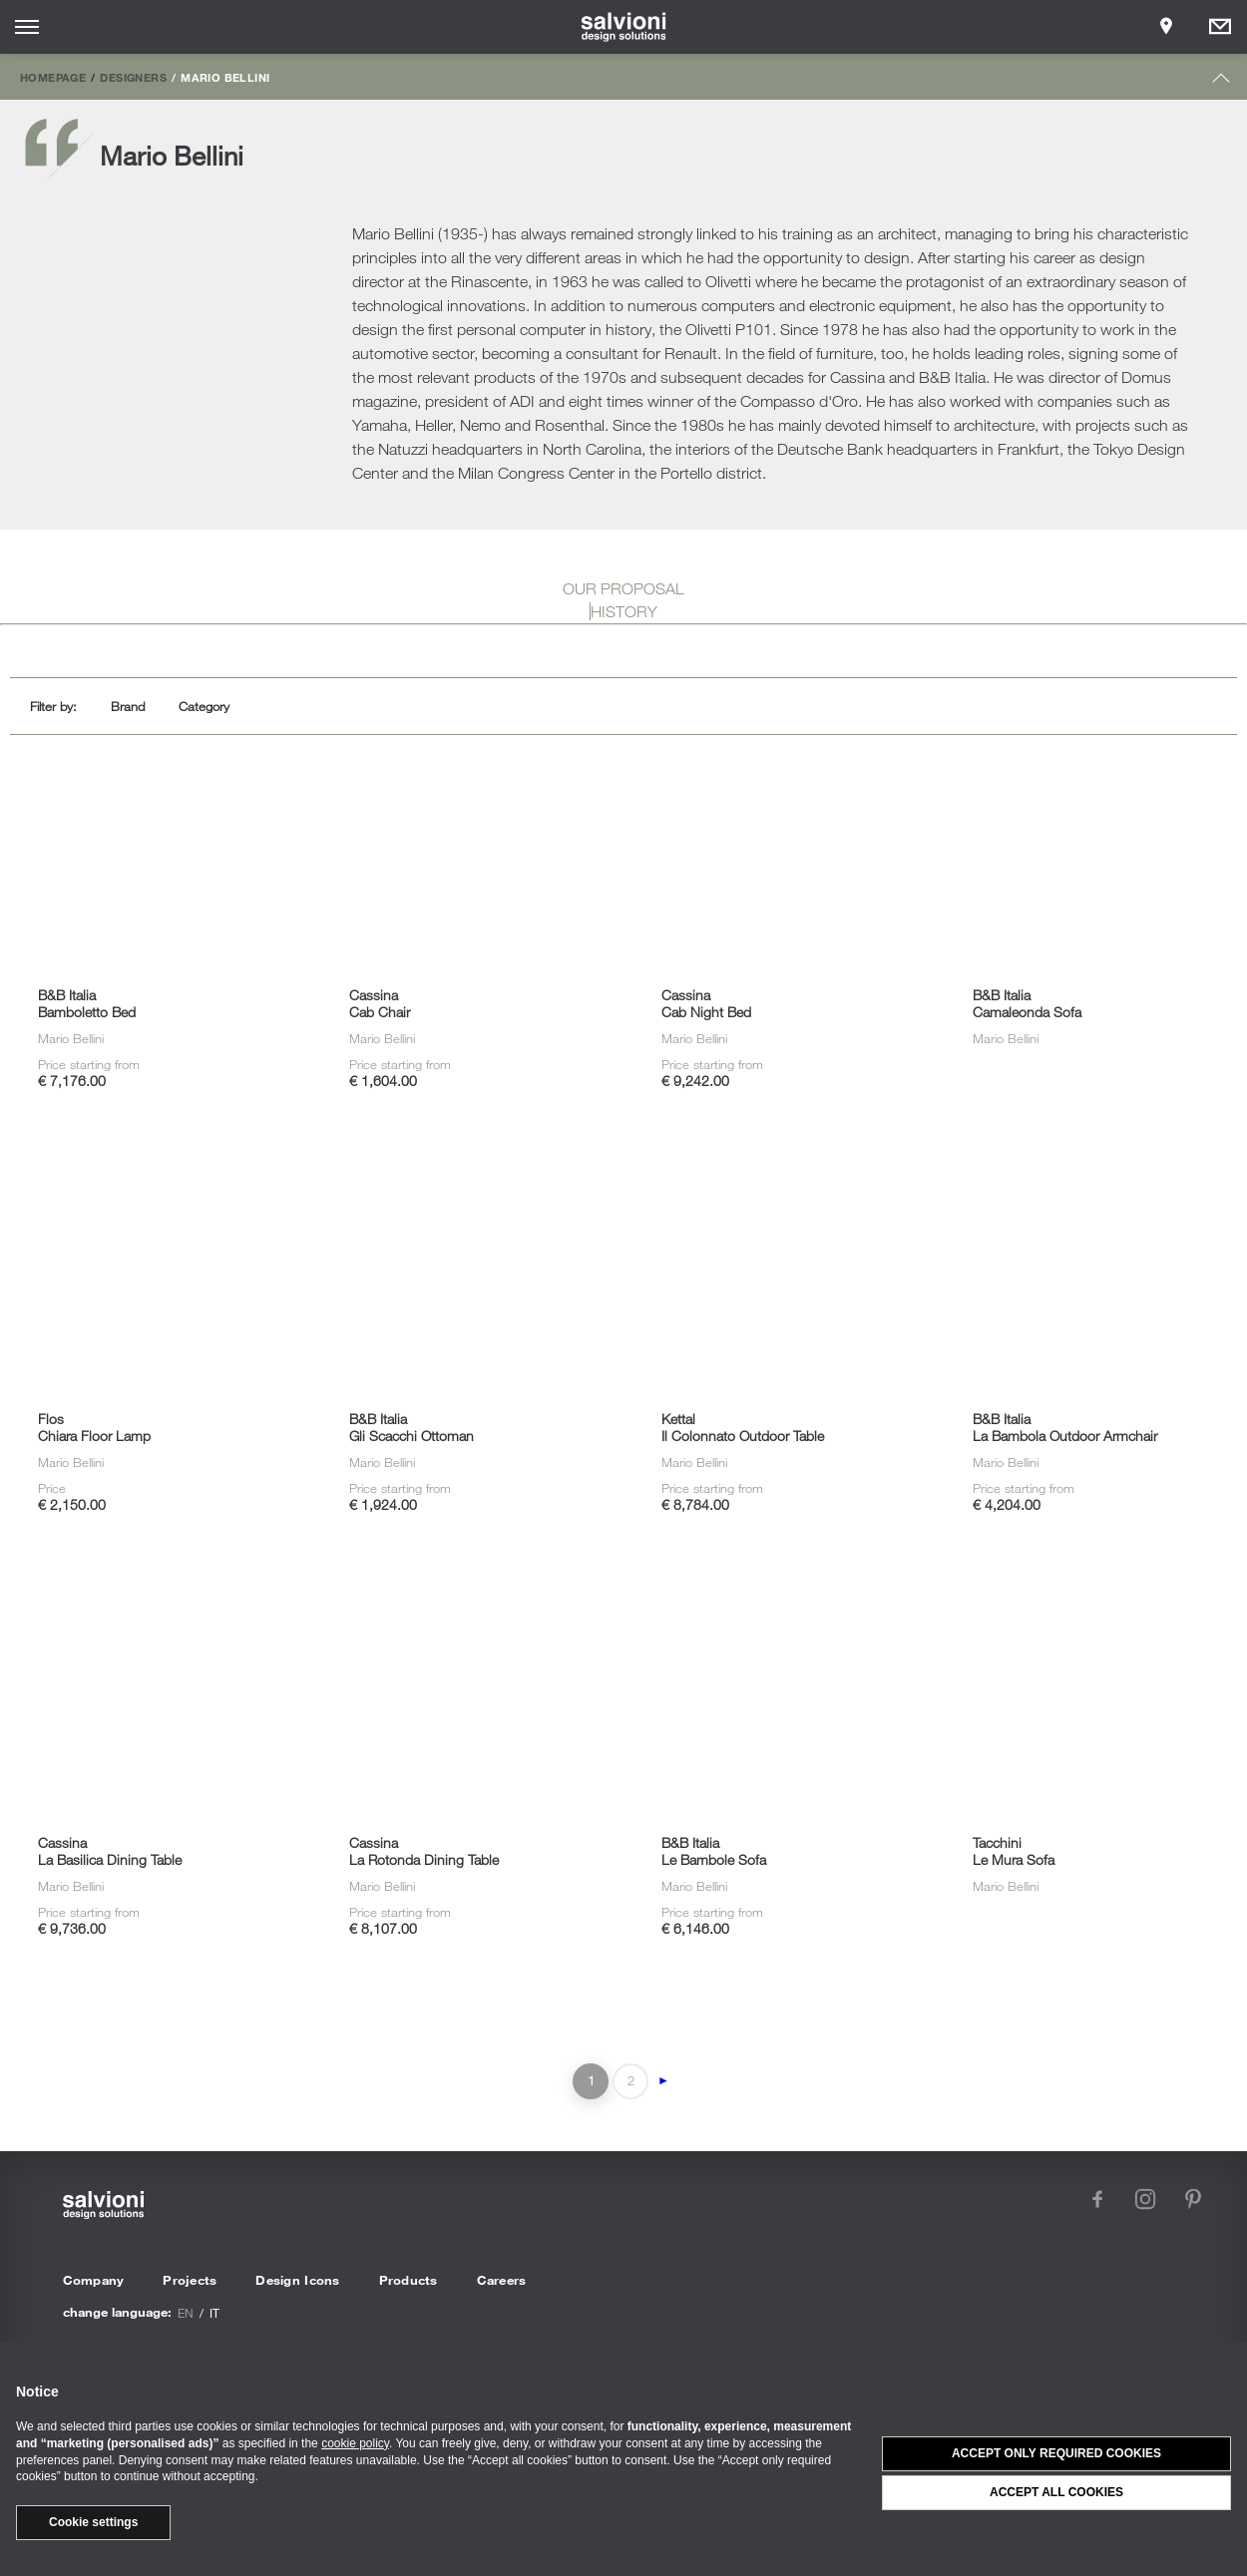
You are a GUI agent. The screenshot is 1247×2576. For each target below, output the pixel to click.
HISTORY (624, 611)
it (214, 2313)
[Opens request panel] (1220, 27)
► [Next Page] (663, 2080)
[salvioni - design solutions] (624, 27)
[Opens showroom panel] (1166, 27)
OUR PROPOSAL (623, 588)
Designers (133, 77)
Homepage (53, 77)
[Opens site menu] (27, 27)
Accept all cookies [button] (1056, 2492)
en (186, 2313)
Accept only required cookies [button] (1056, 2453)
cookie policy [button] (355, 2443)
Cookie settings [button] (93, 2522)
